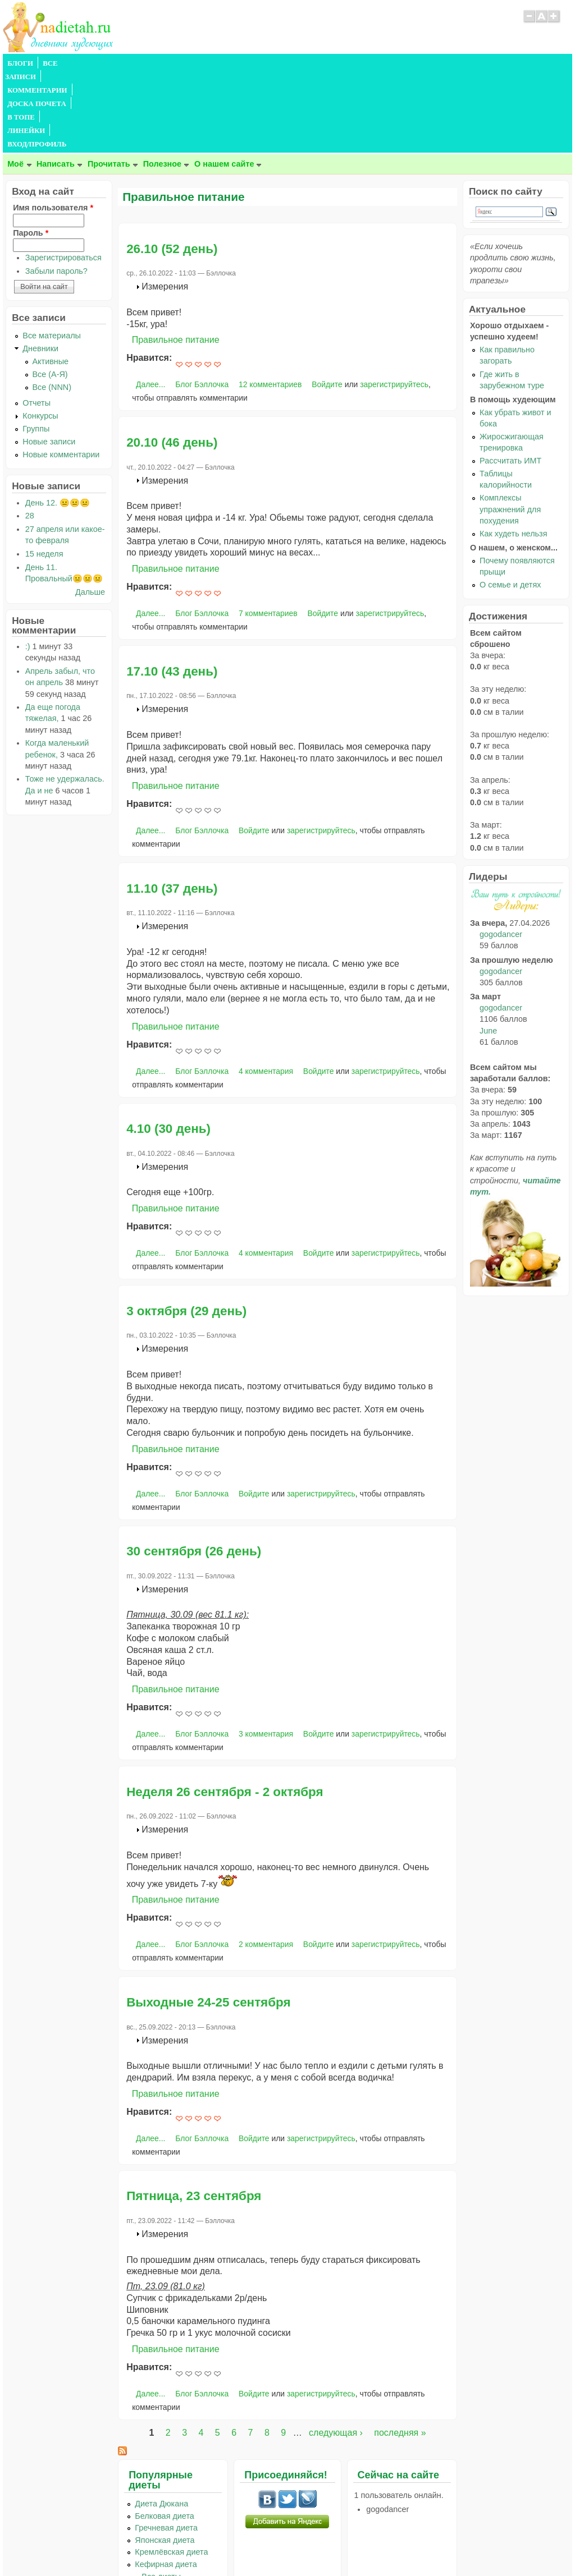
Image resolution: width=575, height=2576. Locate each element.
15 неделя (44, 473)
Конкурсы (40, 334)
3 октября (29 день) (186, 1230)
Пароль (30, 152)
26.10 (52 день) (171, 168)
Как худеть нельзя (513, 452)
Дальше (90, 511)
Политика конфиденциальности (313, 2545)
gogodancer (501, 853)
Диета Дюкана (161, 2422)
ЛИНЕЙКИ (294, 63)
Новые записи (48, 360)
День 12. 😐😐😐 (57, 421)
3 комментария (266, 1653)
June (488, 949)
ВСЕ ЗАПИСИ (66, 63)
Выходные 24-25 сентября (208, 1921)
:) (27, 565)
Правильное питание (176, 259)
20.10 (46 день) (171, 362)
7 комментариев (268, 532)
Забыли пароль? (56, 190)
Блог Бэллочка (202, 303)
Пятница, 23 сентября (193, 2115)
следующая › (336, 2352)
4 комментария (266, 990)
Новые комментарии (60, 373)
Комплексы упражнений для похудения (510, 428)
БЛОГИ (20, 63)
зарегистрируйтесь (394, 303)
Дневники (40, 267)
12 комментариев (270, 303)
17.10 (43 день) (171, 591)
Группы (35, 347)
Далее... (150, 303)
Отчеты (36, 322)
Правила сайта (232, 2545)
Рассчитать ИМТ (510, 379)
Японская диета (164, 2459)
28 (29, 434)
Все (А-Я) (50, 293)
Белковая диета (164, 2435)
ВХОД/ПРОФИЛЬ (352, 63)
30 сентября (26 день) (193, 1470)
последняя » (400, 2352)
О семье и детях (510, 503)
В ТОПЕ (252, 63)
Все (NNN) (52, 306)
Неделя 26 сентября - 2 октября (224, 1711)
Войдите (327, 303)
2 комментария (266, 1863)
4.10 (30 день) (168, 1048)
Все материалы (51, 254)
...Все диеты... (161, 2495)
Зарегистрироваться (63, 176)
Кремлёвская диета (171, 2471)
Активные (51, 280)
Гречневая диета (166, 2446)
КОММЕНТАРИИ (129, 63)
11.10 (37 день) (171, 808)
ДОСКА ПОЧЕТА (199, 63)
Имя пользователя (53, 126)
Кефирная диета (166, 2483)
